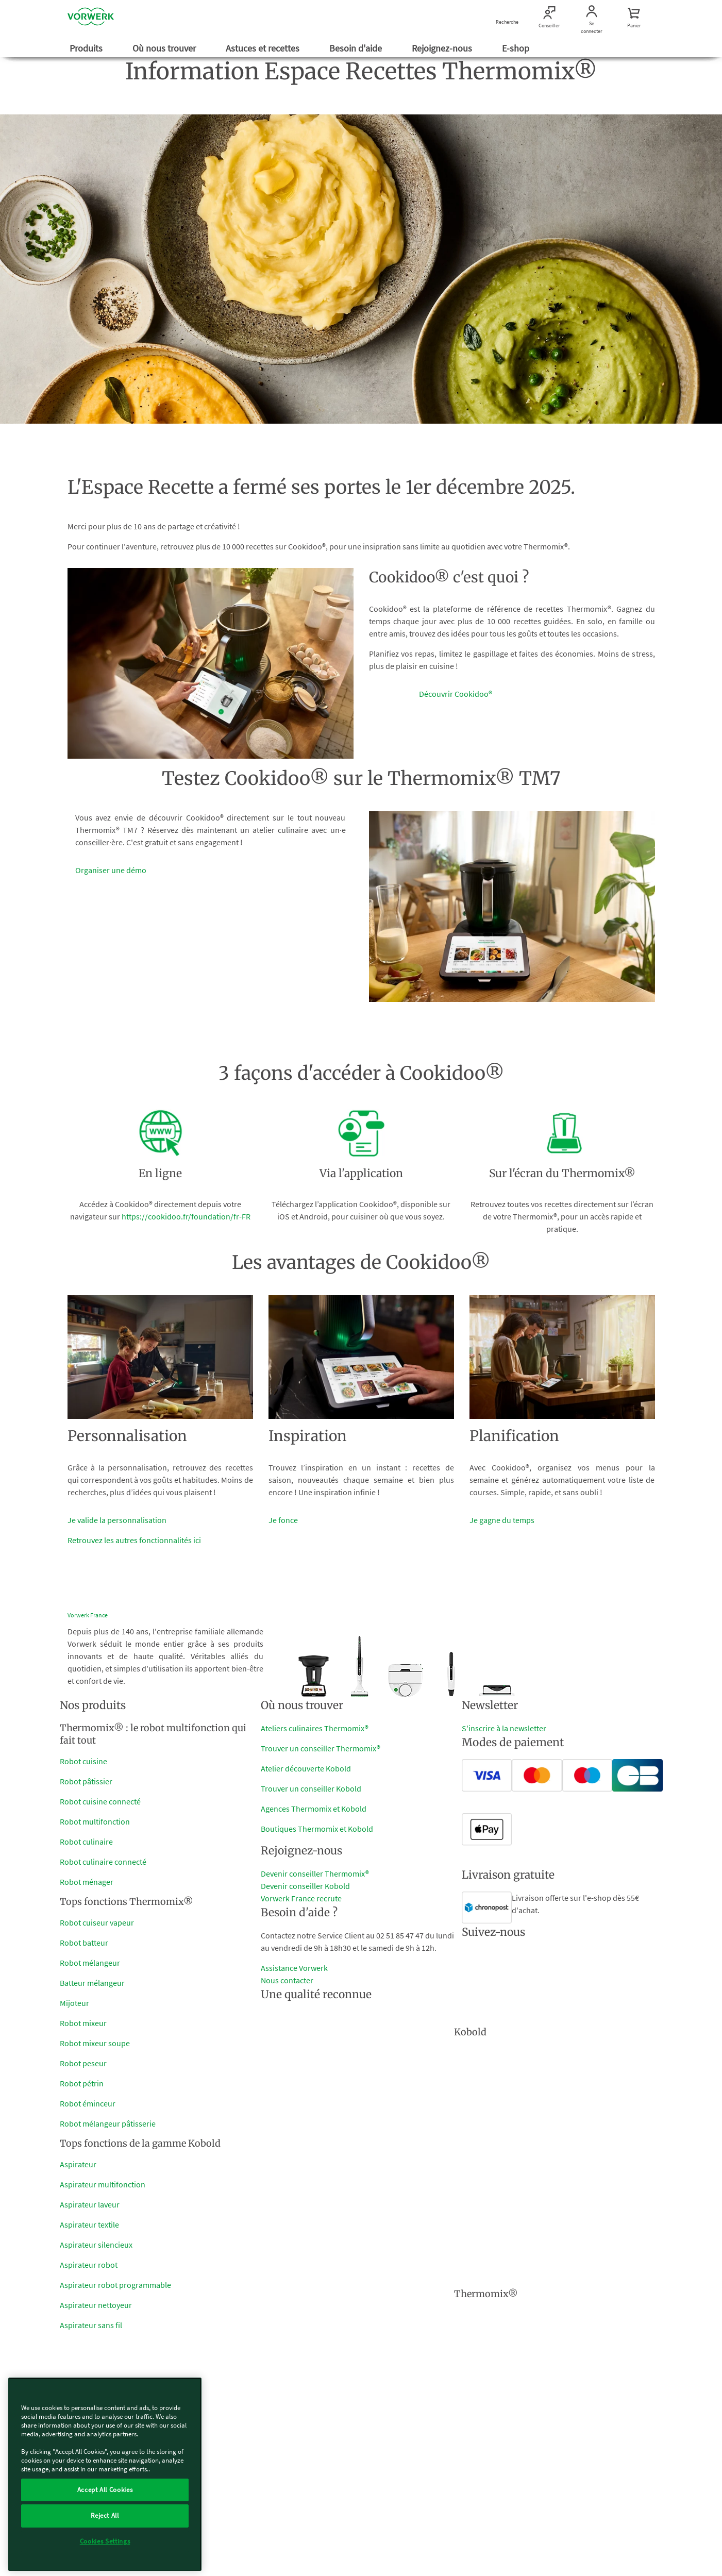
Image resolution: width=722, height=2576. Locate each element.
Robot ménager (86, 1882)
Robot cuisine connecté (100, 1801)
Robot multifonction (95, 1821)
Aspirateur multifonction (102, 2184)
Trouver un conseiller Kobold (311, 1788)
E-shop (516, 48)
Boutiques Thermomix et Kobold (317, 1829)
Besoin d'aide (356, 48)
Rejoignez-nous (443, 48)
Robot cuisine (83, 1761)
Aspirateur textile (89, 2224)
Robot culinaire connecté (103, 1861)
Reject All (105, 2515)
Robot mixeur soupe (95, 2043)
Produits (87, 48)
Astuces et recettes (263, 48)
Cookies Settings (105, 2541)
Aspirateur (78, 2164)
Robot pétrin (82, 2083)
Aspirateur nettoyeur (96, 2305)
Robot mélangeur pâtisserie (108, 2123)
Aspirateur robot (88, 2265)
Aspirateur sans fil (91, 2325)
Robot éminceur (87, 2103)
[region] (105, 2474)
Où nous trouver (165, 48)
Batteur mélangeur (92, 1983)
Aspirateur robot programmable (115, 2285)
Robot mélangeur (90, 1963)
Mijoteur (74, 2003)
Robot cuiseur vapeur (97, 1922)
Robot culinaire (86, 1841)
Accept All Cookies (105, 2489)
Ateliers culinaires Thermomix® (314, 1728)
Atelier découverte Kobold (306, 1768)
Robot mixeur (83, 2023)
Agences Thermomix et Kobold (313, 1808)
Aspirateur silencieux (96, 2244)
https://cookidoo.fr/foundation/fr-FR (186, 1216)
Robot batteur (84, 1942)
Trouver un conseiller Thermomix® (320, 1748)
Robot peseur (83, 2063)
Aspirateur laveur (90, 2204)
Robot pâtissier (86, 1781)
